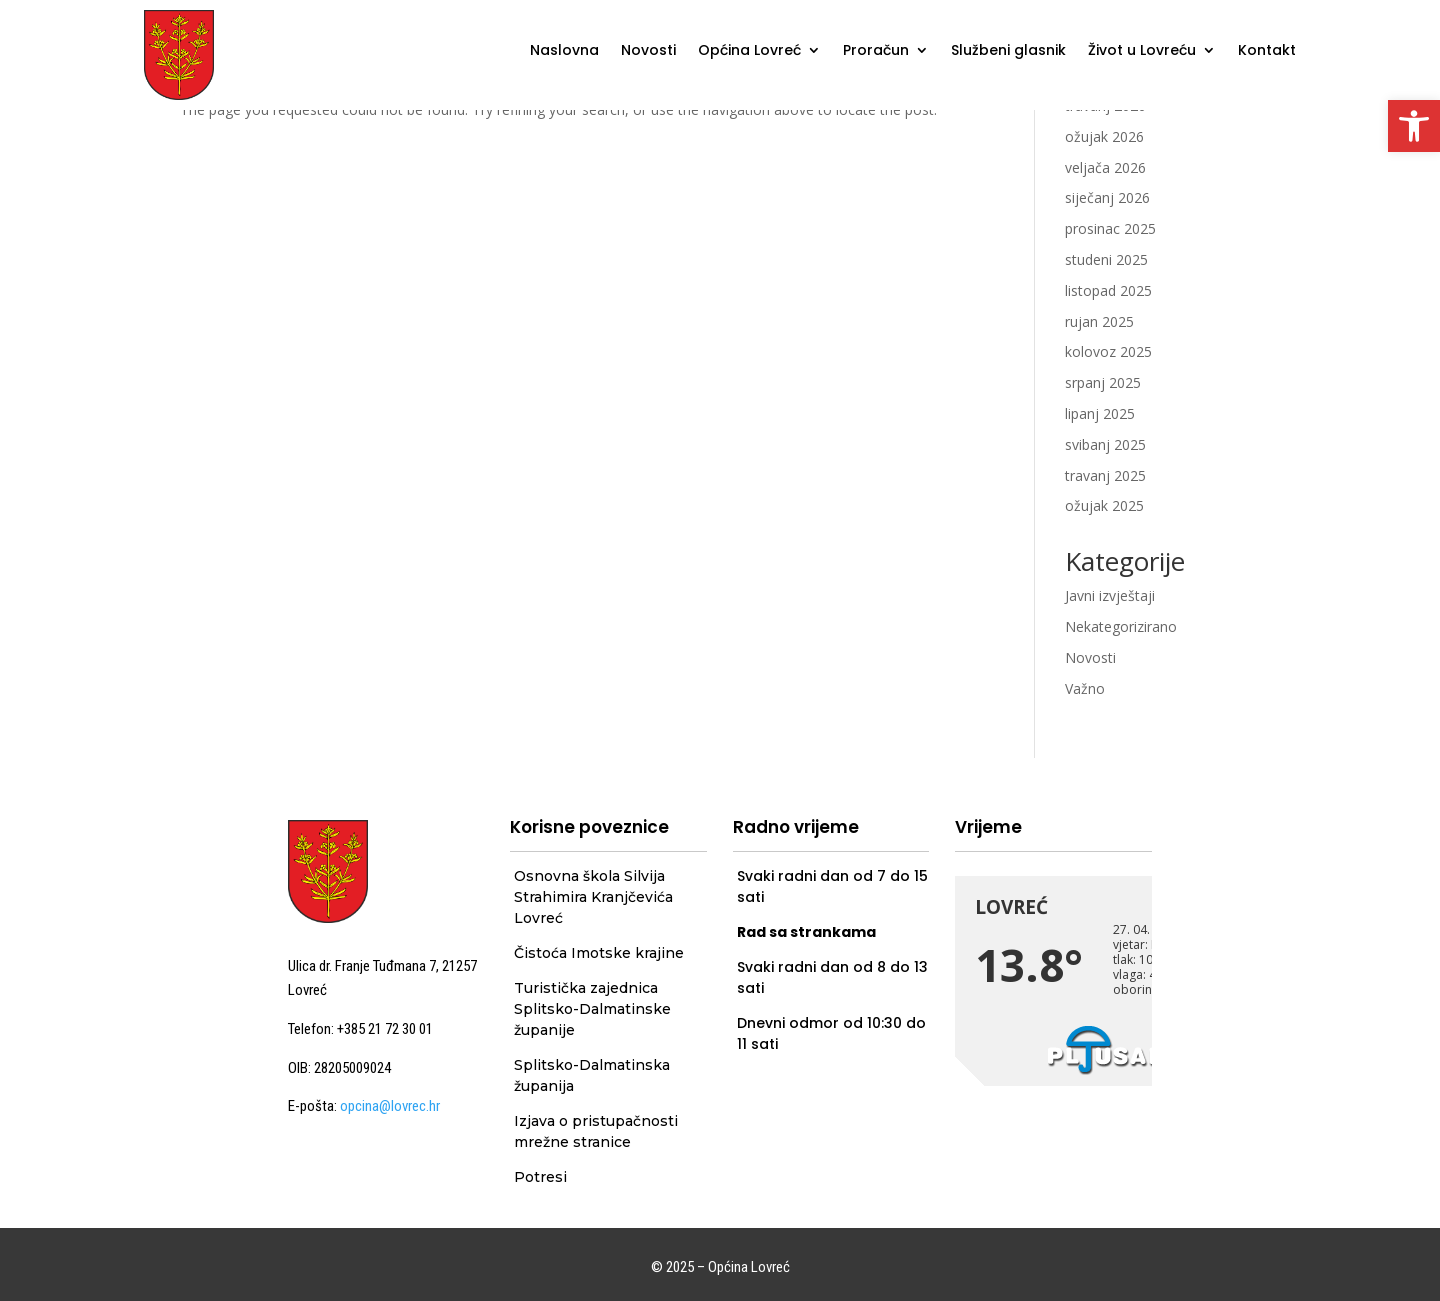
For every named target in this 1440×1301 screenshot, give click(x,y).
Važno (1085, 688)
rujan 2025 (1099, 321)
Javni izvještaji (1110, 595)
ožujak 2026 (1104, 136)
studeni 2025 (1106, 259)
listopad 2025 (1108, 290)
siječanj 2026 (1107, 197)
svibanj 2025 (1105, 444)
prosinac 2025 (1110, 228)
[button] (1414, 126)
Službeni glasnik (1008, 51)
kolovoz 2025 (1108, 351)
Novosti (648, 51)
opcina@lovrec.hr (390, 1106)
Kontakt (1267, 51)
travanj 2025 (1105, 475)
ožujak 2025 (1104, 505)
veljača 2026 (1105, 167)
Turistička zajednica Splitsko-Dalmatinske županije (592, 1009)
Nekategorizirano (1121, 626)
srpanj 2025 (1103, 382)
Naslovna (564, 51)
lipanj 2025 (1100, 413)
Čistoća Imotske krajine (599, 953)
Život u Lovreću (1142, 51)
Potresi (540, 1177)
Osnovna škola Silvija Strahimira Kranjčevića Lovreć (593, 897)
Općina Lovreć (749, 51)
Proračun (876, 51)
